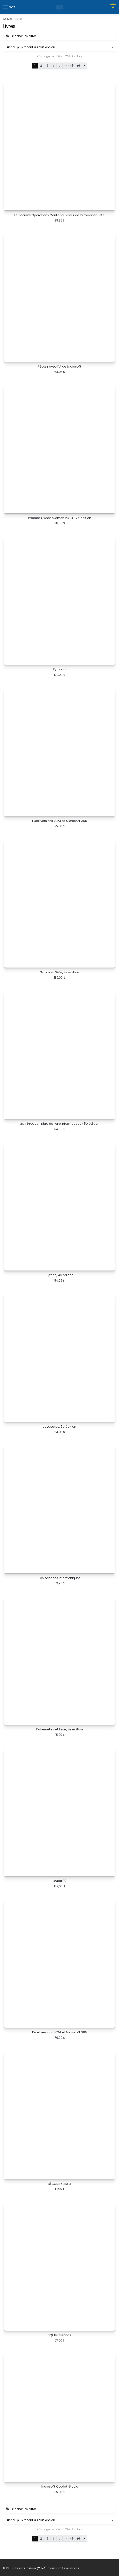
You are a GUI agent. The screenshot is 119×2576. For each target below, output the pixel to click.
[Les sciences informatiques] (59, 1509)
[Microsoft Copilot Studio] (59, 2417)
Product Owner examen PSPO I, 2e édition (59, 518)
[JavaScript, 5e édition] (59, 1357)
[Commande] (59, 47)
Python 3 (59, 669)
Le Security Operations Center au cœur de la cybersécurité (59, 215)
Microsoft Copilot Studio (59, 2486)
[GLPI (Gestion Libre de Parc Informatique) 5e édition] (59, 1055)
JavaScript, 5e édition (59, 1426)
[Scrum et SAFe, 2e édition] (59, 903)
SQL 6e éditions (59, 2335)
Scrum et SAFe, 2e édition (59, 972)
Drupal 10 (59, 1881)
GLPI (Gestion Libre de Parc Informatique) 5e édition (59, 1123)
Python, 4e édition (59, 1275)
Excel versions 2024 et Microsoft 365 (59, 821)
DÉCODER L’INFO (59, 2183)
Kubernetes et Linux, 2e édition (59, 1729)
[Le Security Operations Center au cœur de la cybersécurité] (59, 146)
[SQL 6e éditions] (59, 2266)
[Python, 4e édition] (59, 1206)
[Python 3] (59, 600)
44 (66, 66)
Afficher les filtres (21, 36)
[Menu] (9, 7)
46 (78, 66)
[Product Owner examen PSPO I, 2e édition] (59, 449)
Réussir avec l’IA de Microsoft (59, 366)
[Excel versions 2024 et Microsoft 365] (59, 752)
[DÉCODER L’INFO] (59, 2115)
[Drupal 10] (59, 1812)
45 (72, 66)
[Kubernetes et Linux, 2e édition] (59, 1660)
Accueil (7, 19)
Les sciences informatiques (59, 1578)
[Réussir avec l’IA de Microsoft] (59, 297)
